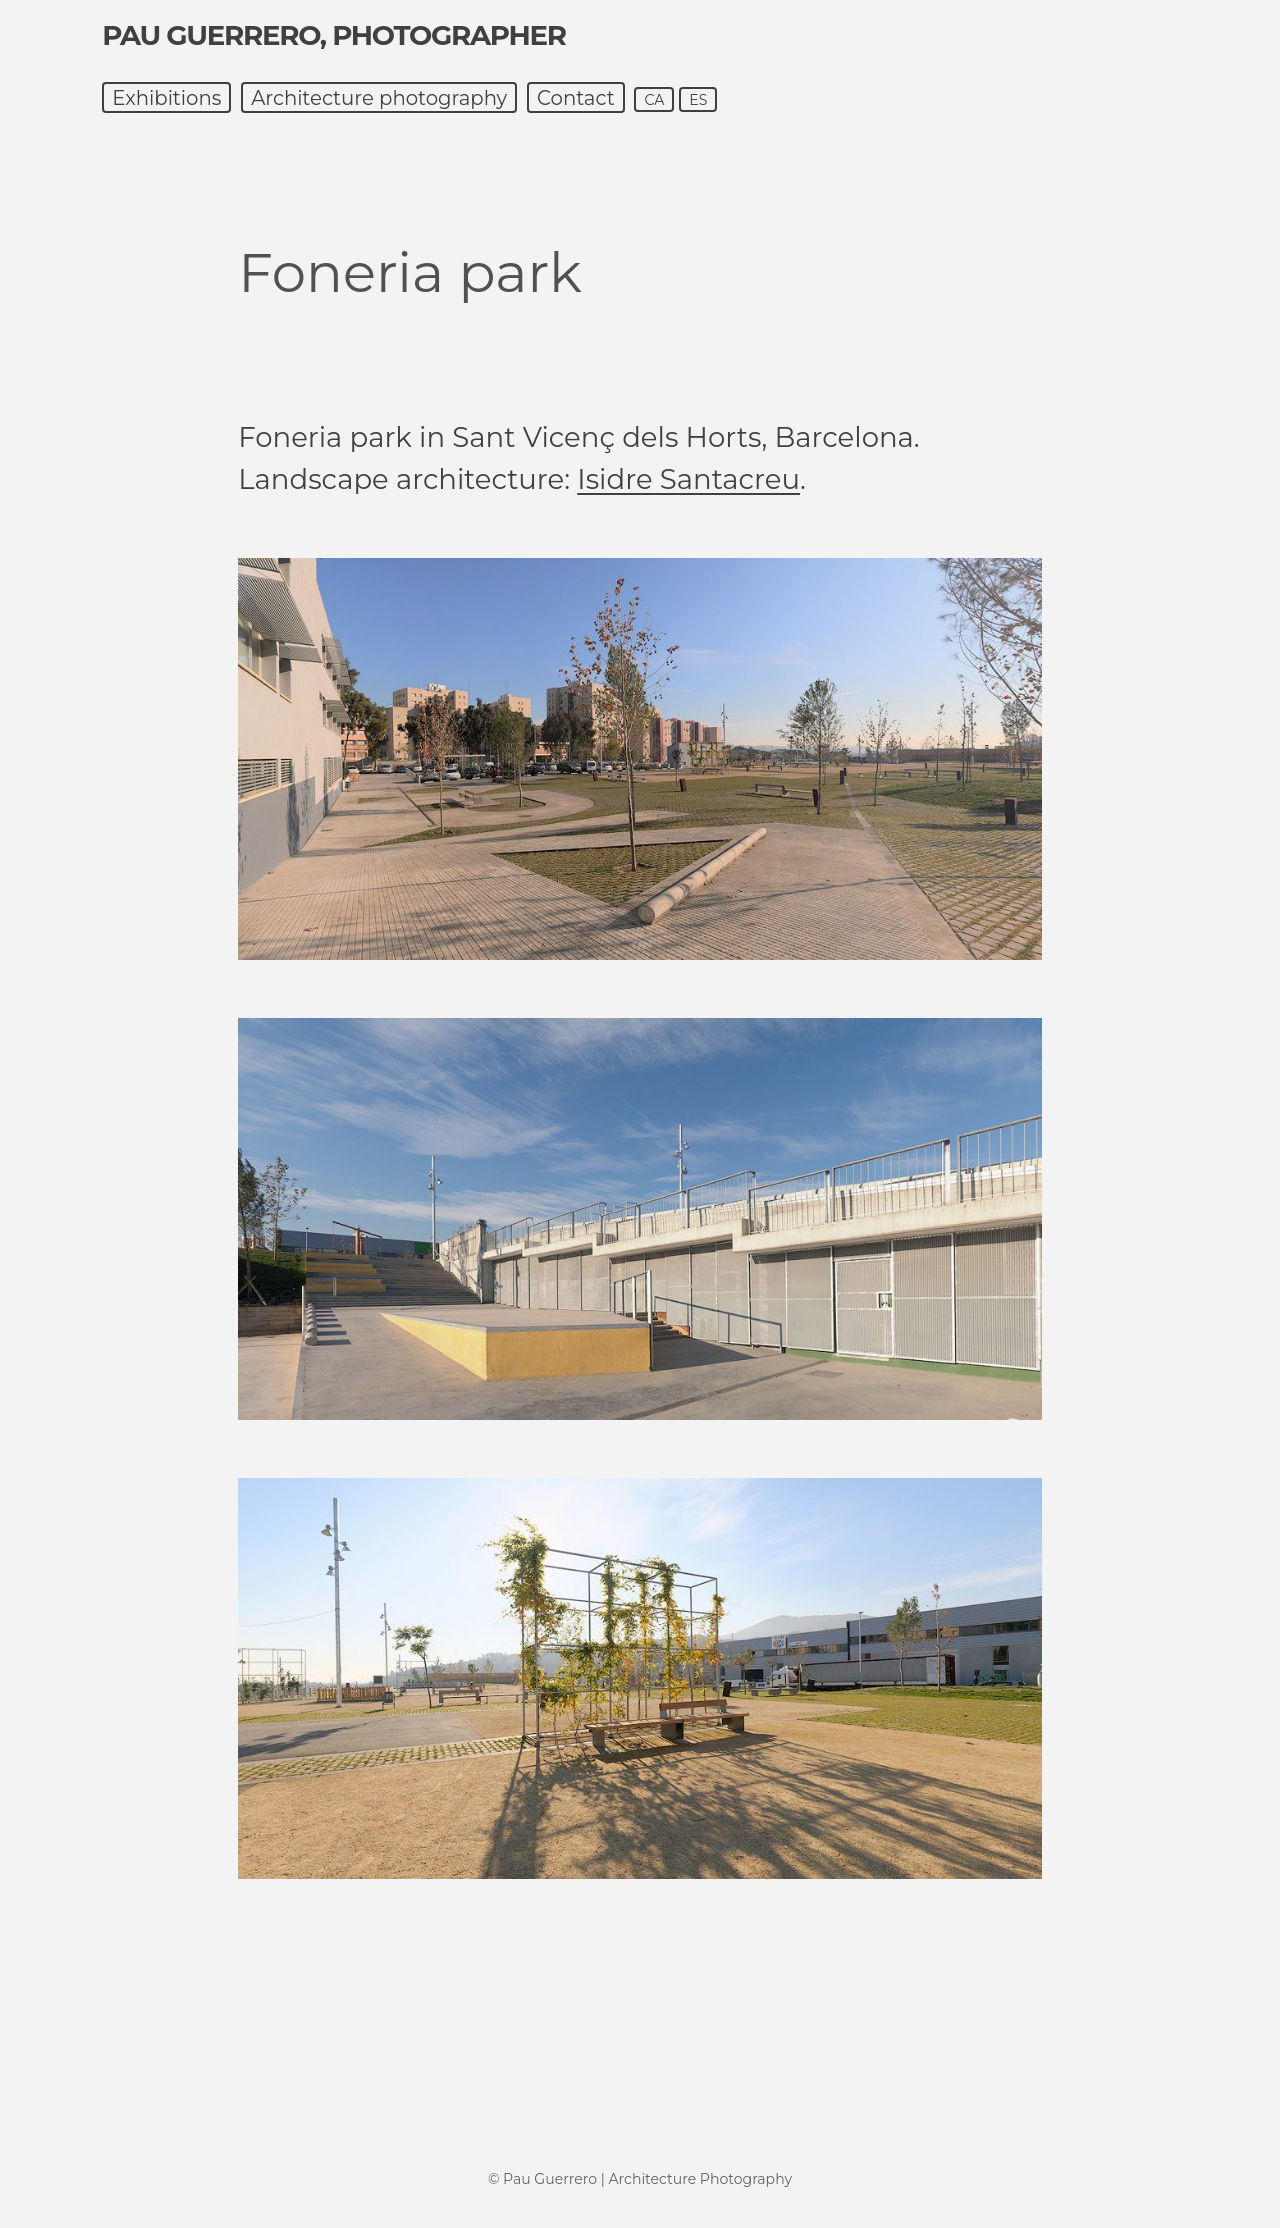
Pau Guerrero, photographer (333, 35)
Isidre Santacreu (688, 479)
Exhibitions (166, 98)
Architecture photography (379, 98)
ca (654, 100)
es (698, 100)
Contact (576, 98)
